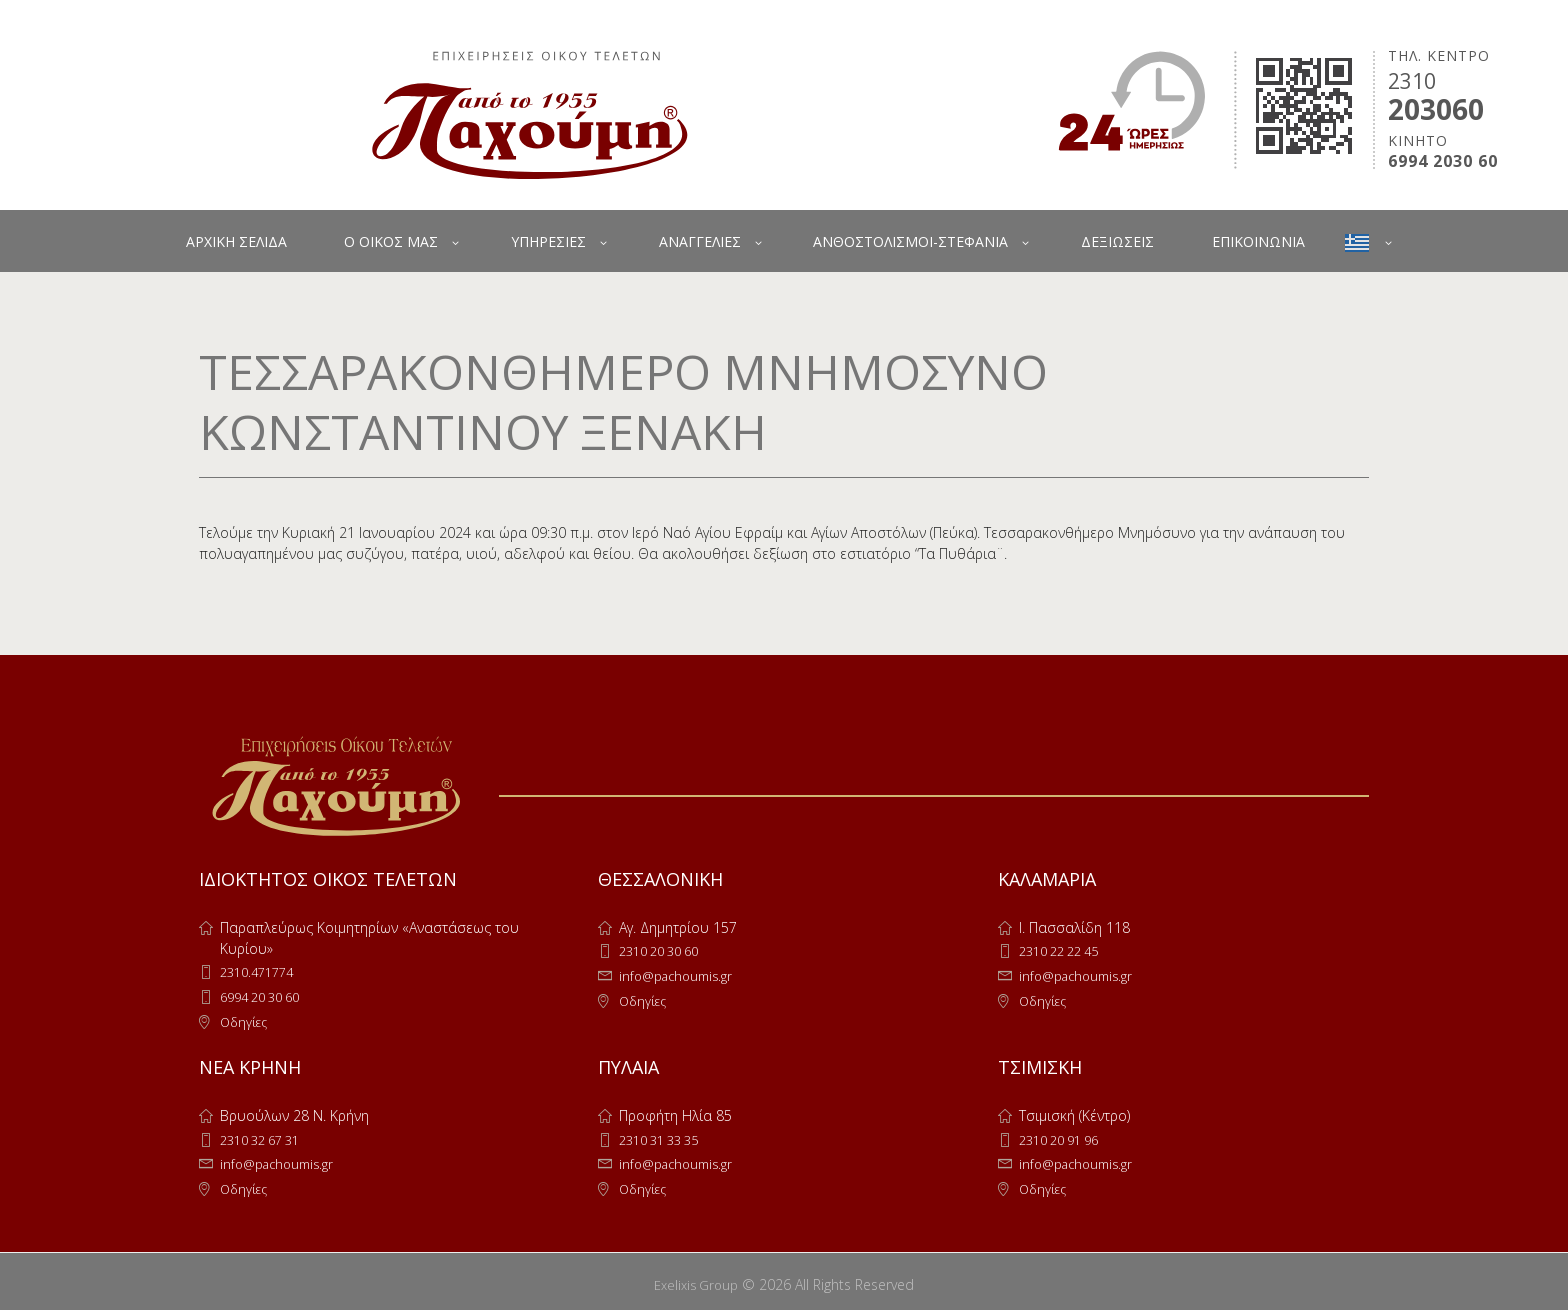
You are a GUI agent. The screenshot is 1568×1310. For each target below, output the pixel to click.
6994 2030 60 (1443, 161)
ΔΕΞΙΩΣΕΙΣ (1117, 241)
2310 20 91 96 (1065, 1136)
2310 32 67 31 (266, 1136)
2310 (1412, 81)
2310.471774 (261, 971)
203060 (1436, 109)
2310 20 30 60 (665, 950)
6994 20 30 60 (266, 995)
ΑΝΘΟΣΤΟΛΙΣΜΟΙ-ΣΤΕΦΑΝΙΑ (910, 241)
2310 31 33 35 (665, 1136)
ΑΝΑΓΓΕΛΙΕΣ (700, 241)
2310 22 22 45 (1065, 950)
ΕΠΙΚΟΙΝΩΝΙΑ (1258, 241)
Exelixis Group (696, 1278)
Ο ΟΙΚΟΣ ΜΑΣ (391, 241)
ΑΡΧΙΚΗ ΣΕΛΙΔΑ (236, 241)
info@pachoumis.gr (681, 974)
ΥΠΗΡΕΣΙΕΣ (548, 241)
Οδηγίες (246, 1019)
